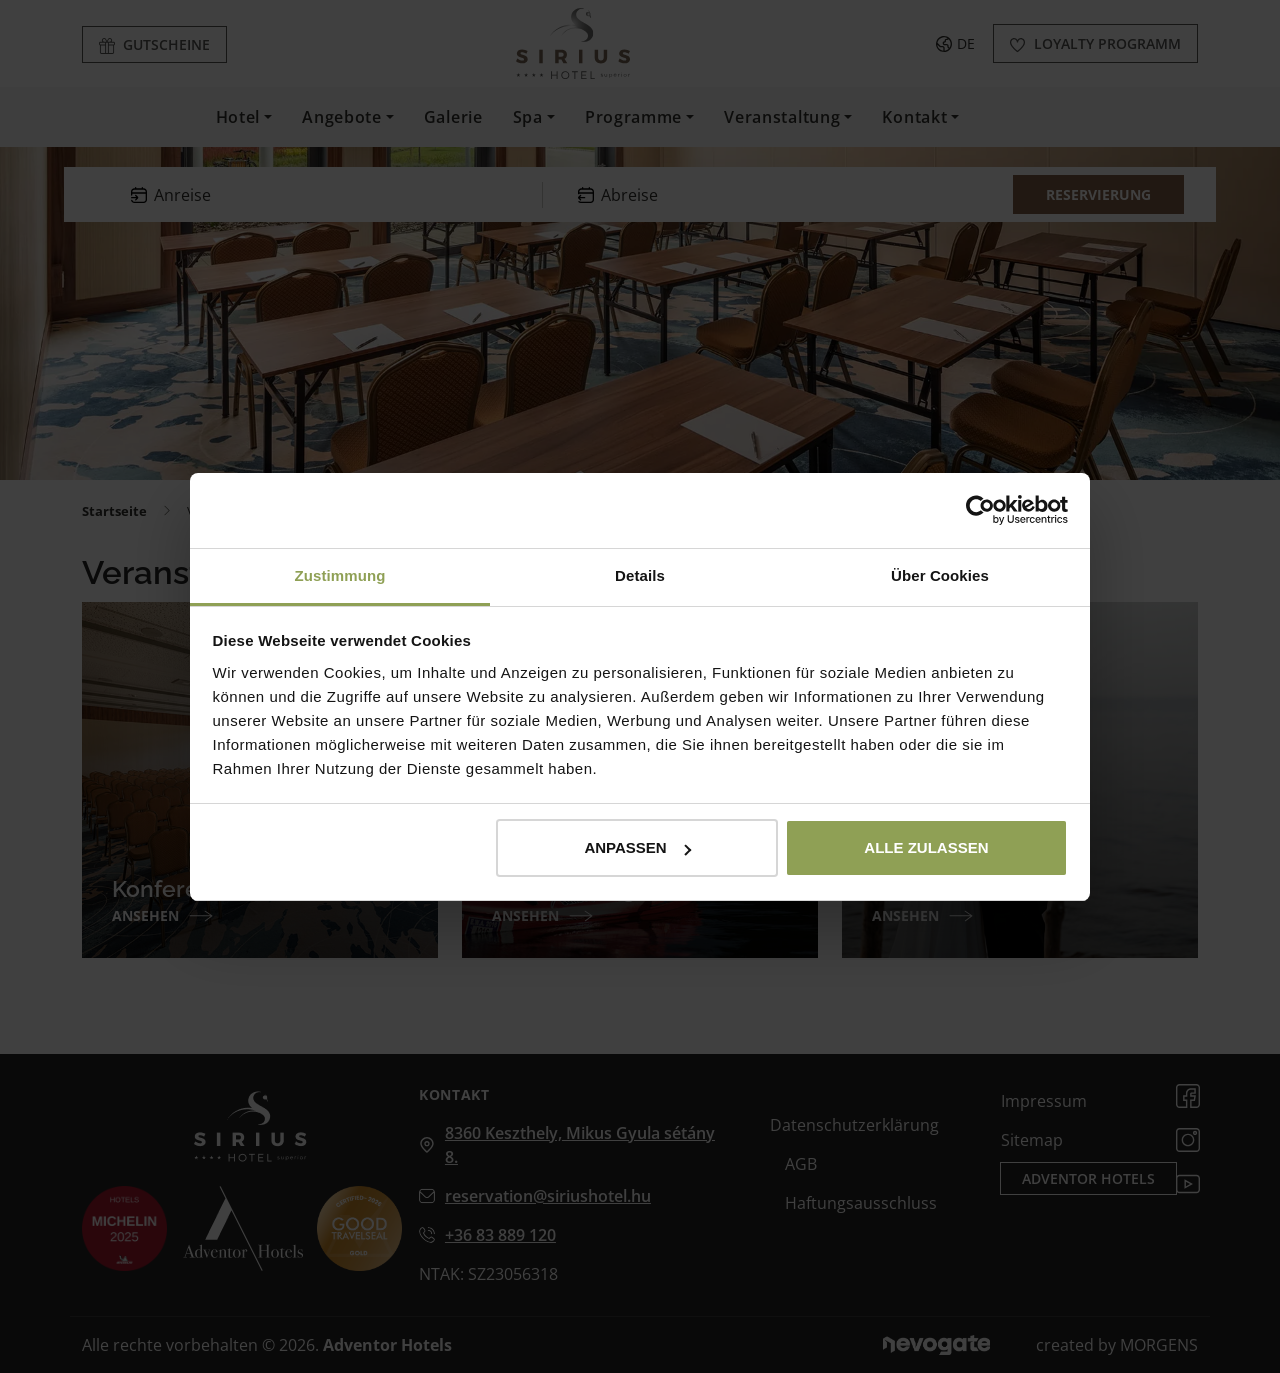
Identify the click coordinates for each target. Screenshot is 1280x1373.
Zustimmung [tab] (340, 575)
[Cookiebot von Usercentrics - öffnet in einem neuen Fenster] (980, 510)
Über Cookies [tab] (940, 575)
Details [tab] (640, 575)
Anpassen (637, 847)
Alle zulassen (926, 847)
